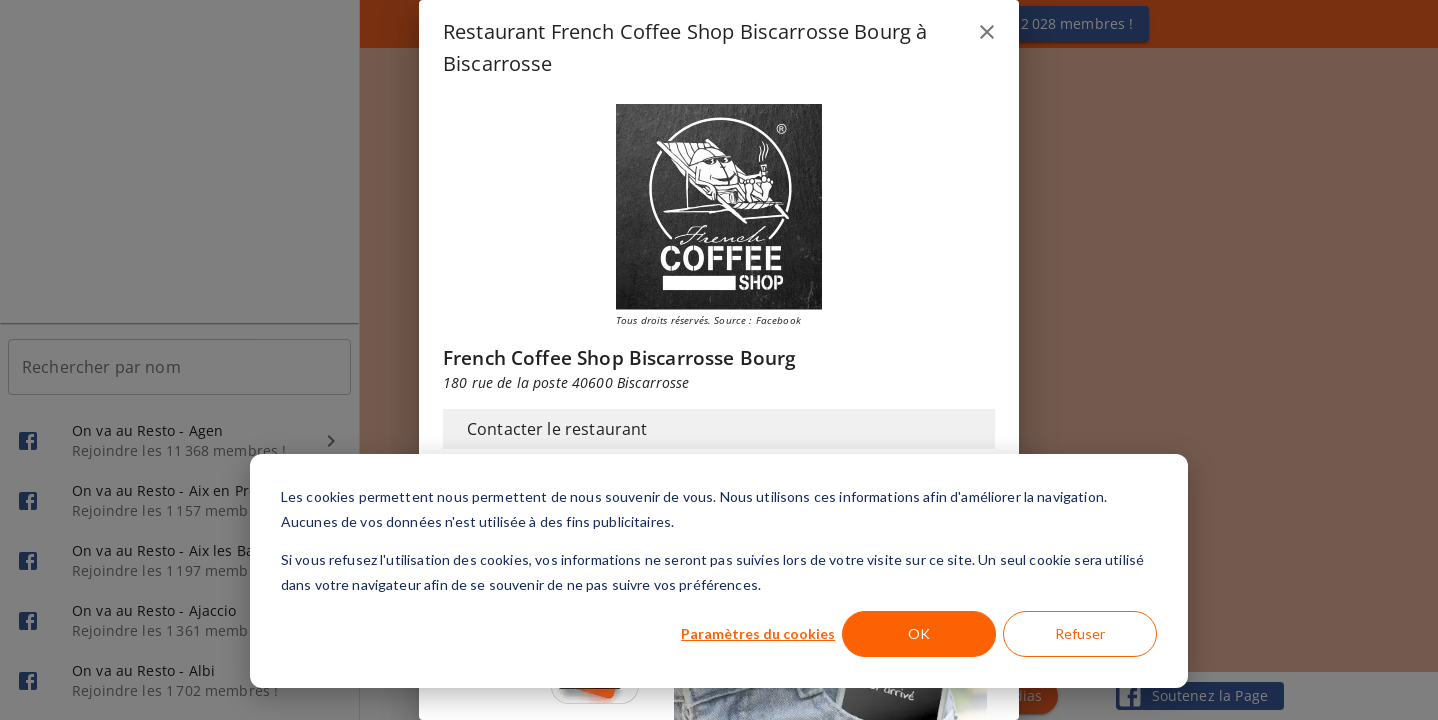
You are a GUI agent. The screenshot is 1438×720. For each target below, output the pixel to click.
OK (919, 633)
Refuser (1080, 633)
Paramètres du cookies (758, 633)
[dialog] (719, 571)
